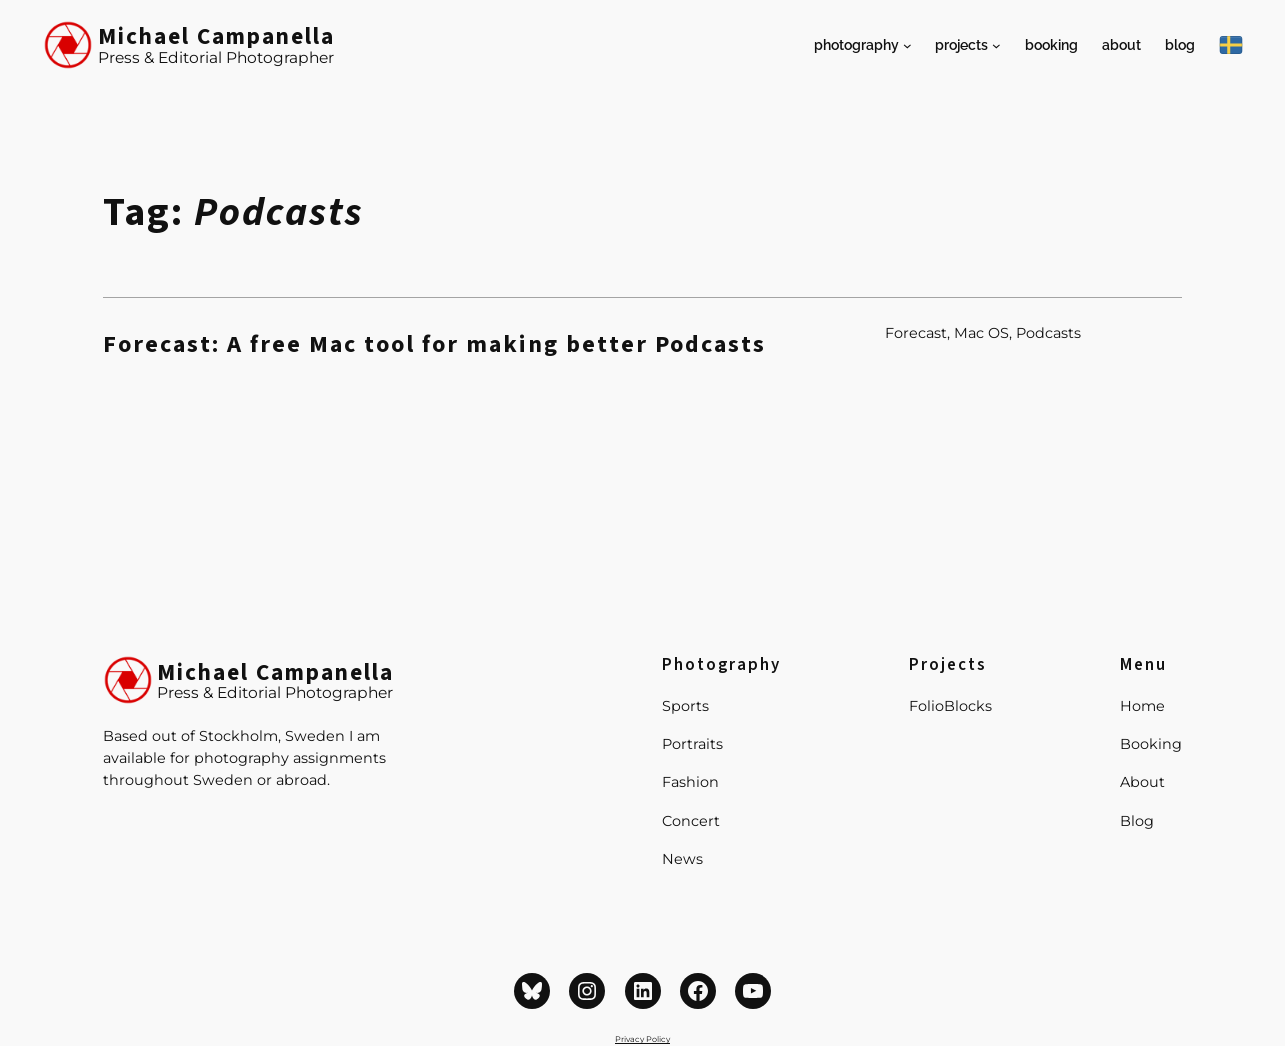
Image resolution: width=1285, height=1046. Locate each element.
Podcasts (1048, 333)
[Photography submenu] (907, 45)
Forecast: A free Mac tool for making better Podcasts (434, 345)
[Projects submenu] (996, 45)
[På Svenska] (1231, 45)
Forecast (916, 333)
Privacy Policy (642, 1039)
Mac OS (981, 333)
